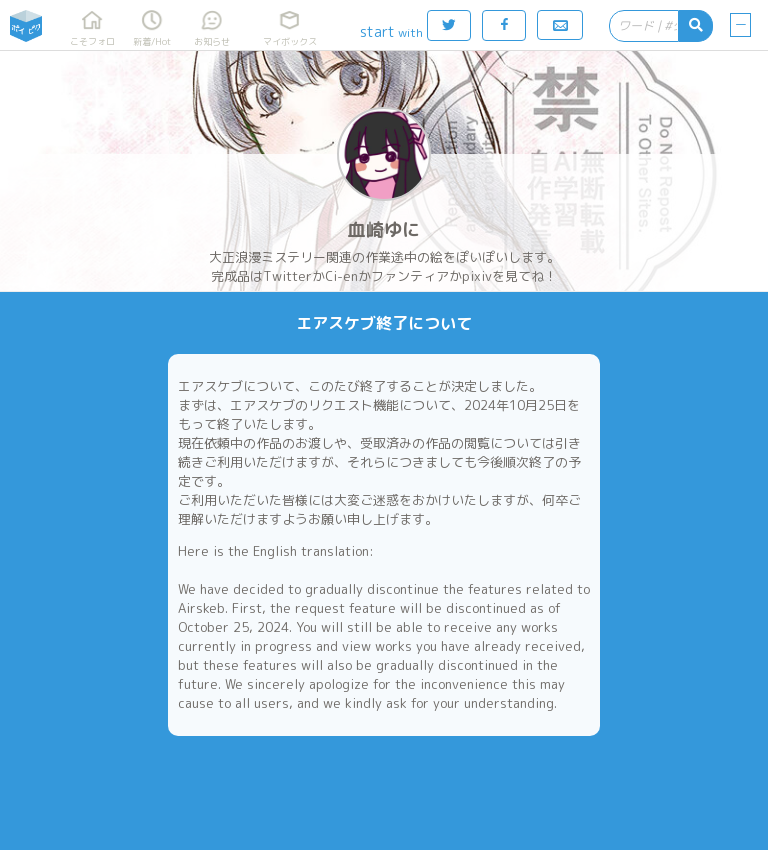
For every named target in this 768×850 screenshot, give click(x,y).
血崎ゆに (384, 229)
